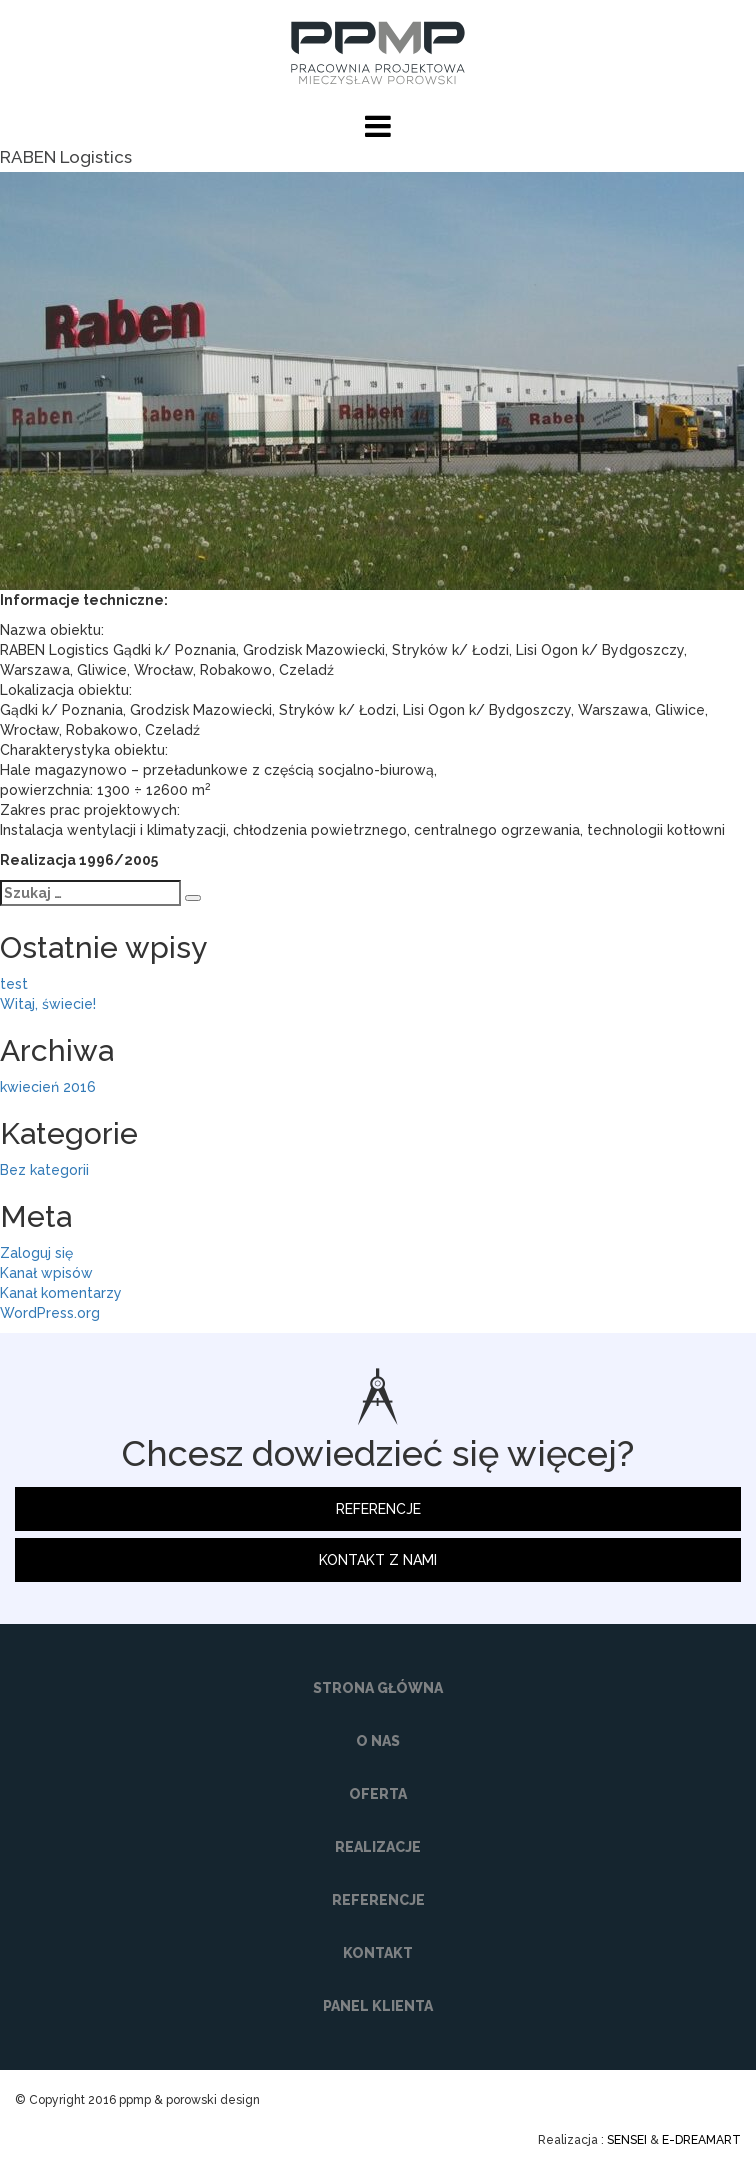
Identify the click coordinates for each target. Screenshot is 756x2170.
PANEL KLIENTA (378, 2006)
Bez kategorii (44, 1170)
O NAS (378, 1741)
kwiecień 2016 (48, 1087)
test (14, 984)
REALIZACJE (378, 1847)
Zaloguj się (36, 1253)
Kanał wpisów (46, 1273)
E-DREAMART (701, 2140)
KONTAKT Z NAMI (378, 1560)
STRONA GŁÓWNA (378, 1688)
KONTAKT (378, 1953)
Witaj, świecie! (48, 1004)
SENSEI (627, 2140)
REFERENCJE (378, 1509)
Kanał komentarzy (61, 1293)
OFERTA (378, 1794)
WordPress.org (50, 1313)
